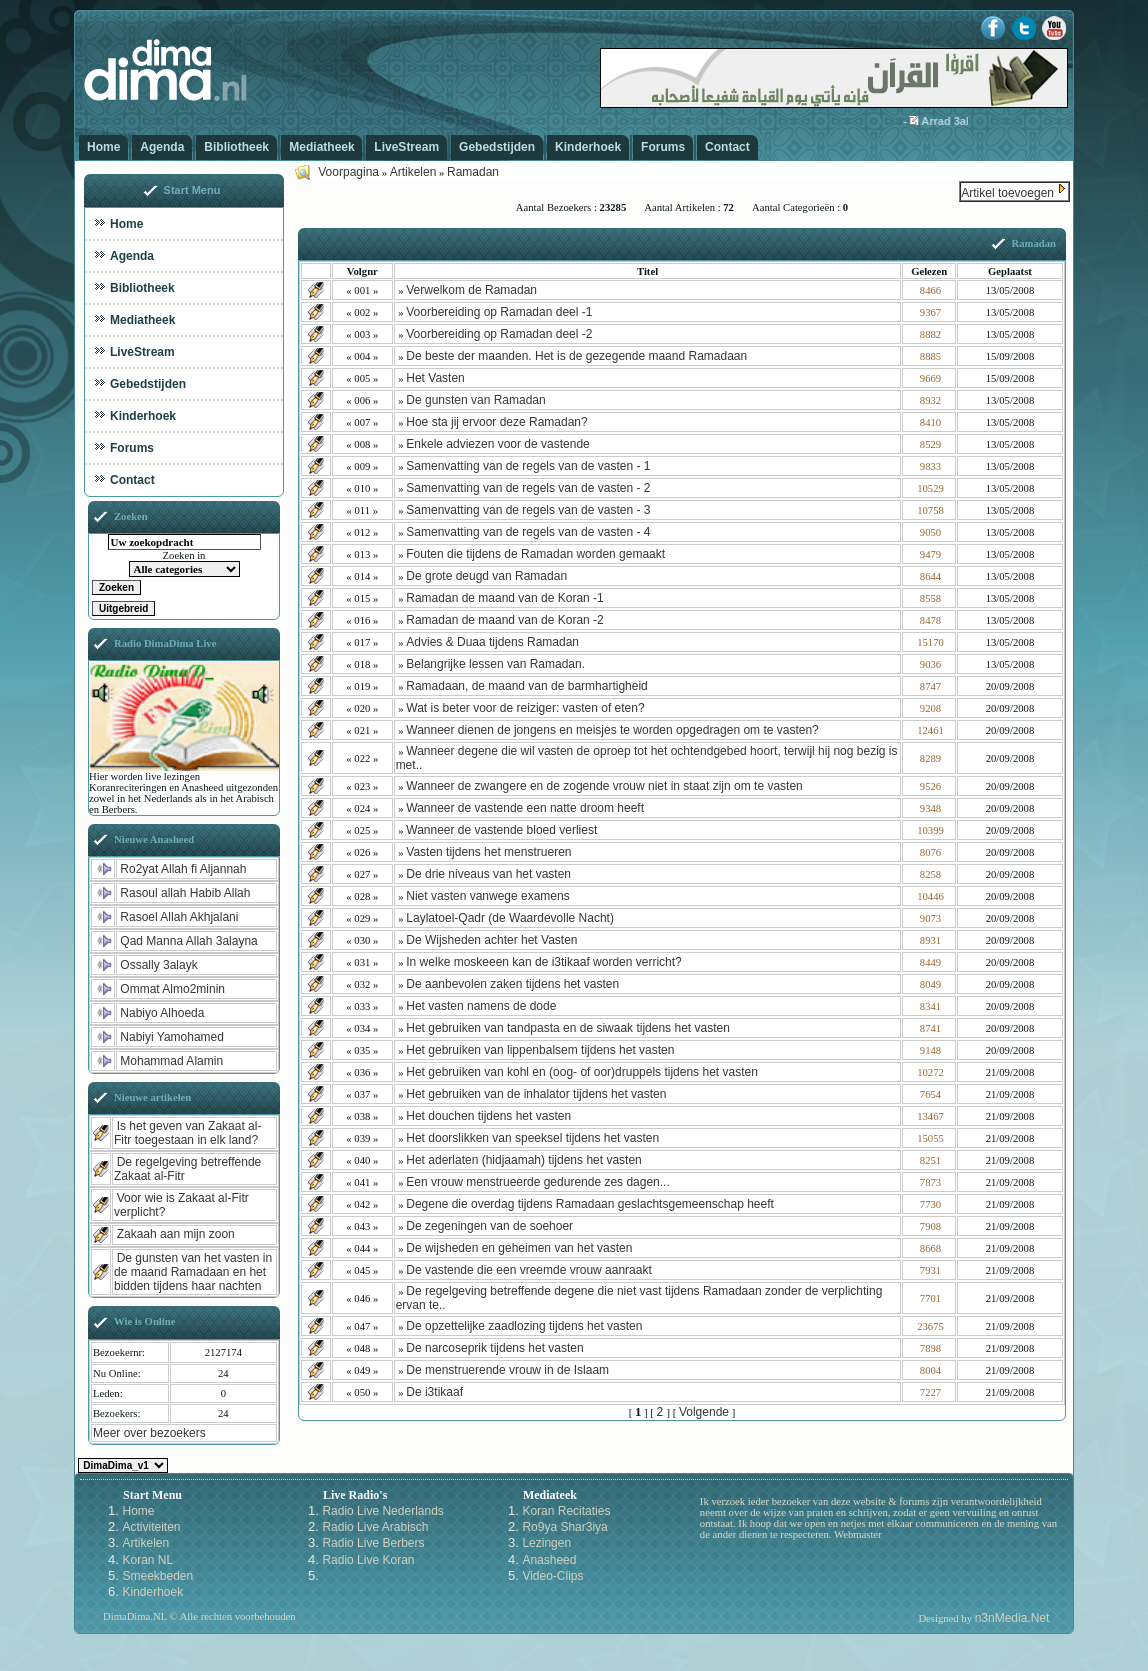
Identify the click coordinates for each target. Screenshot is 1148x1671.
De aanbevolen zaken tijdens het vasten (512, 984)
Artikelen (413, 172)
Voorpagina (348, 172)
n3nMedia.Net (1012, 1618)
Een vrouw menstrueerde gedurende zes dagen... (538, 1182)
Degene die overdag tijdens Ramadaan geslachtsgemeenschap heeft (590, 1204)
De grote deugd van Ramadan (486, 576)
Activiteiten (151, 1527)
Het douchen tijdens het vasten (488, 1116)
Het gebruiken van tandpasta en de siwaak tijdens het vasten (568, 1028)
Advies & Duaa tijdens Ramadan (492, 642)
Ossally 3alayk (158, 965)
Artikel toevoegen (1007, 193)
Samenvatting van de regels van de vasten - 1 (528, 466)
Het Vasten (435, 378)
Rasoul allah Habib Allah (185, 893)
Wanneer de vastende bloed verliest (501, 830)
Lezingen (546, 1543)
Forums (663, 147)
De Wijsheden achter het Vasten (491, 940)
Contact (727, 147)
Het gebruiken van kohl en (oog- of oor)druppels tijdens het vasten (582, 1072)
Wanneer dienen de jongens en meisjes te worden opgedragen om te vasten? (612, 730)
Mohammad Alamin (171, 1061)
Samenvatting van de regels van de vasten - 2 (528, 488)
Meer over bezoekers (149, 1433)
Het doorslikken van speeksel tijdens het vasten (532, 1138)
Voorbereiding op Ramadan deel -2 (499, 334)
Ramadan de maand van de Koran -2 (504, 620)
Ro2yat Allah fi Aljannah (183, 869)
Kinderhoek (588, 147)
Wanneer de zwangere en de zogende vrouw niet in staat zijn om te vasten (604, 786)
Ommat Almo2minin (172, 989)
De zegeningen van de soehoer (489, 1226)
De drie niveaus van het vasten (488, 874)
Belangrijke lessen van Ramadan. (495, 664)
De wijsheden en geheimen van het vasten (519, 1248)
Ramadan (473, 172)
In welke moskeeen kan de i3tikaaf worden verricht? (543, 962)
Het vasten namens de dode (481, 1006)
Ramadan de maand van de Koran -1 (504, 598)
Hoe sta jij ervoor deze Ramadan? (496, 422)
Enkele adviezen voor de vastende (497, 444)
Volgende (704, 1412)
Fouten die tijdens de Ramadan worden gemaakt (535, 554)
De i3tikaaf (434, 1392)
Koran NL (147, 1560)
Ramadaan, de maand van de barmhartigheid (527, 686)
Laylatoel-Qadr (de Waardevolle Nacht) (510, 918)
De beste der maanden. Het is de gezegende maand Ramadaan (576, 356)
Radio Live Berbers (373, 1543)
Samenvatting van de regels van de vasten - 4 (528, 532)
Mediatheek (321, 147)
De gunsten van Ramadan (475, 400)
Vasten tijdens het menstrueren (488, 852)
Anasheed (549, 1560)
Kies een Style (123, 1465)
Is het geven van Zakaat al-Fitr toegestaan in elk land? (187, 1133)
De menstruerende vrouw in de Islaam (507, 1370)
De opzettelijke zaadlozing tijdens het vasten (524, 1326)
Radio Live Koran (368, 1560)
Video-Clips (552, 1576)
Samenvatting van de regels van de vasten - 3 (528, 510)
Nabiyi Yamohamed (172, 1037)
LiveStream (406, 147)
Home (103, 147)
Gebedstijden (497, 147)
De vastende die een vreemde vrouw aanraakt (528, 1270)
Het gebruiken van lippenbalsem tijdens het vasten (540, 1050)
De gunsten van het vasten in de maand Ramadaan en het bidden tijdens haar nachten (193, 1272)
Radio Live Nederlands (382, 1511)
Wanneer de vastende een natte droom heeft (525, 808)
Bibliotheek (236, 147)
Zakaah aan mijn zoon (176, 1234)
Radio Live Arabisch (375, 1527)
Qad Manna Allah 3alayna (188, 941)
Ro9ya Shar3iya (564, 1527)
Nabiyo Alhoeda (162, 1013)
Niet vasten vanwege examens (487, 896)
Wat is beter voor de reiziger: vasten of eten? (525, 708)
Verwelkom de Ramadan (471, 290)
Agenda (162, 147)
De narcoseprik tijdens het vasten (494, 1348)
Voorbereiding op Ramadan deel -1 (499, 312)
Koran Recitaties (566, 1511)
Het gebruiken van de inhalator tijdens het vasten (536, 1094)
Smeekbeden (157, 1576)
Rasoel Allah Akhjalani (179, 917)
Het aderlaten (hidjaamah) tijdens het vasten (523, 1160)
